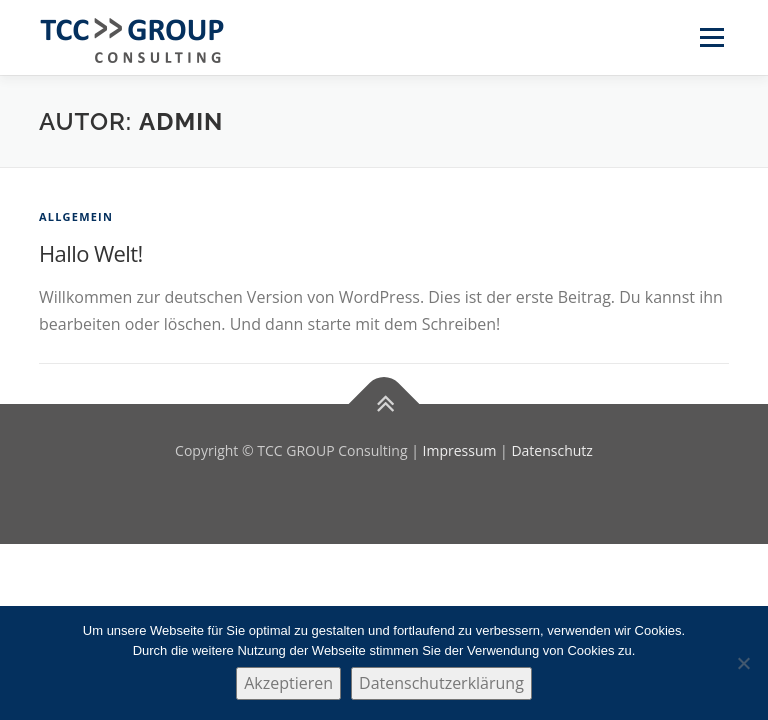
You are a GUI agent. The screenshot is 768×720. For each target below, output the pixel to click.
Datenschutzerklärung (441, 683)
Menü (711, 37)
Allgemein (76, 216)
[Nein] (743, 663)
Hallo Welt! (91, 253)
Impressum (460, 450)
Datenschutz (551, 450)
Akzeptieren (288, 683)
